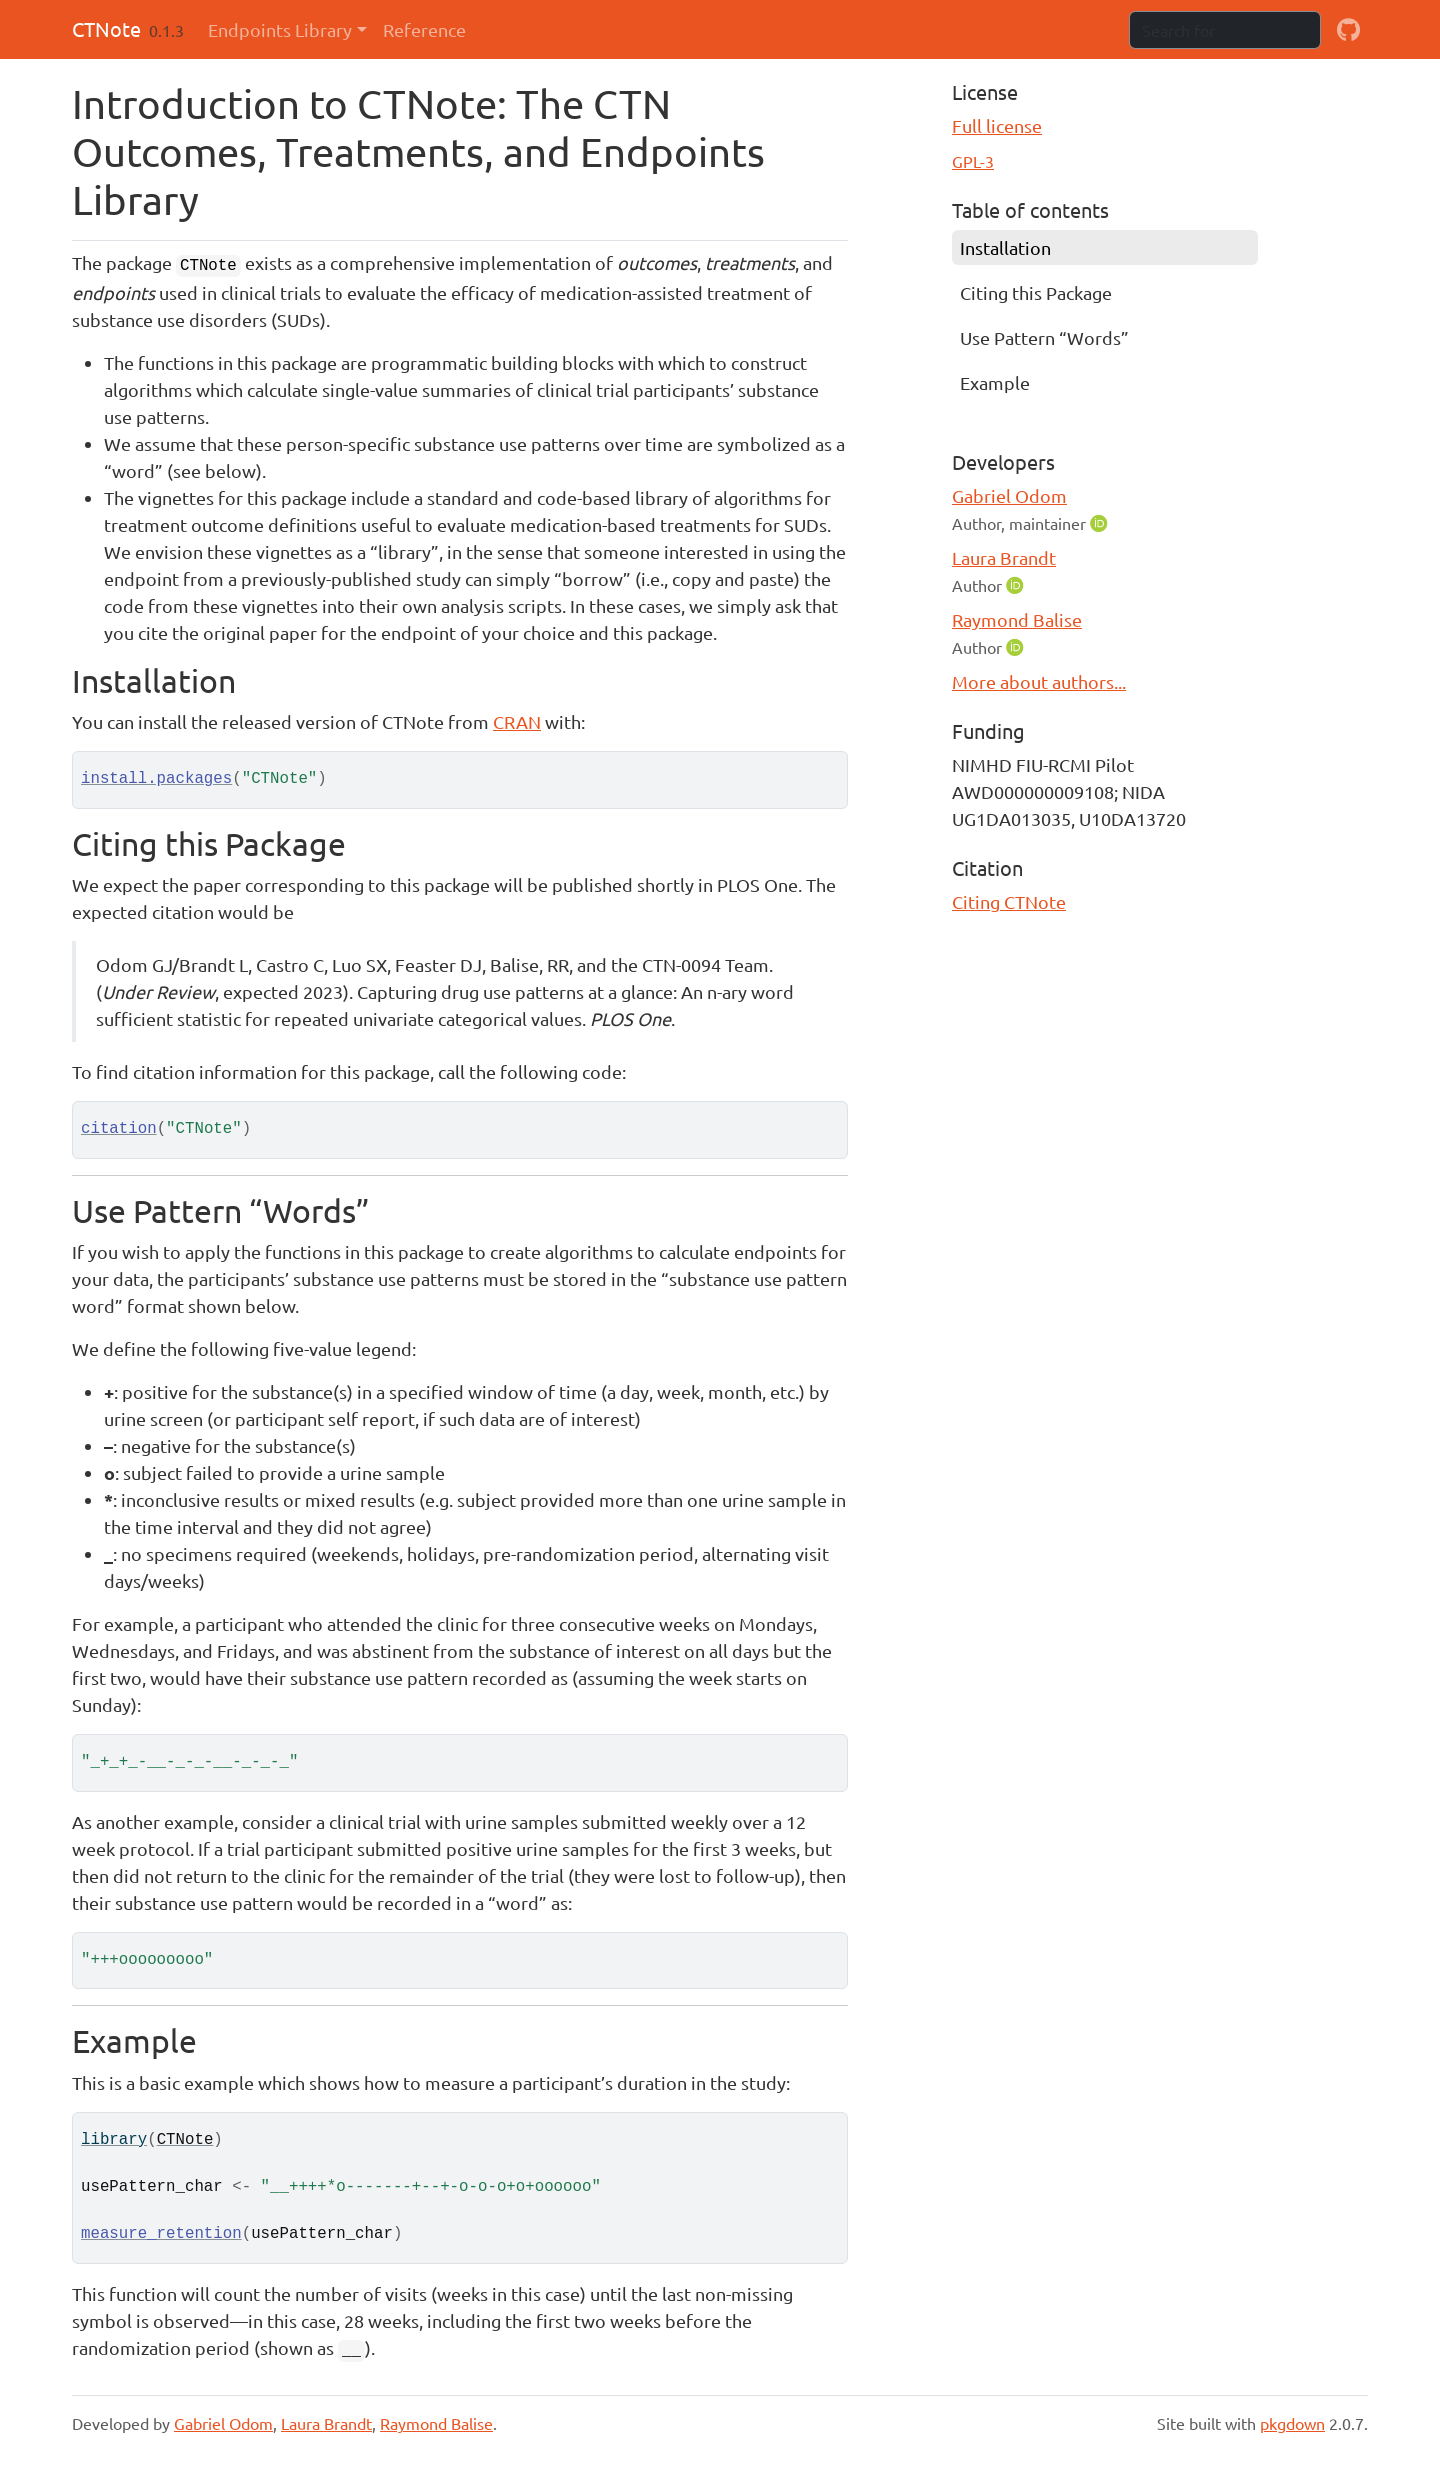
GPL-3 (973, 161)
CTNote (106, 28)
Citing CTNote (1009, 901)
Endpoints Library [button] (280, 29)
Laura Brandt (1004, 557)
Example (995, 382)
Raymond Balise (1017, 619)
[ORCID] (1101, 522)
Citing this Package (1036, 292)
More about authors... (1039, 681)
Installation (1005, 247)
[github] (1348, 29)
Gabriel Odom (1009, 495)
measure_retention (161, 2234)
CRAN (517, 721)
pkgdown (1292, 2423)
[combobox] (1225, 30)
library (114, 2140)
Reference (424, 29)
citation (119, 1129)
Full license (997, 125)
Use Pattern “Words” (1044, 337)
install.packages (156, 779)
